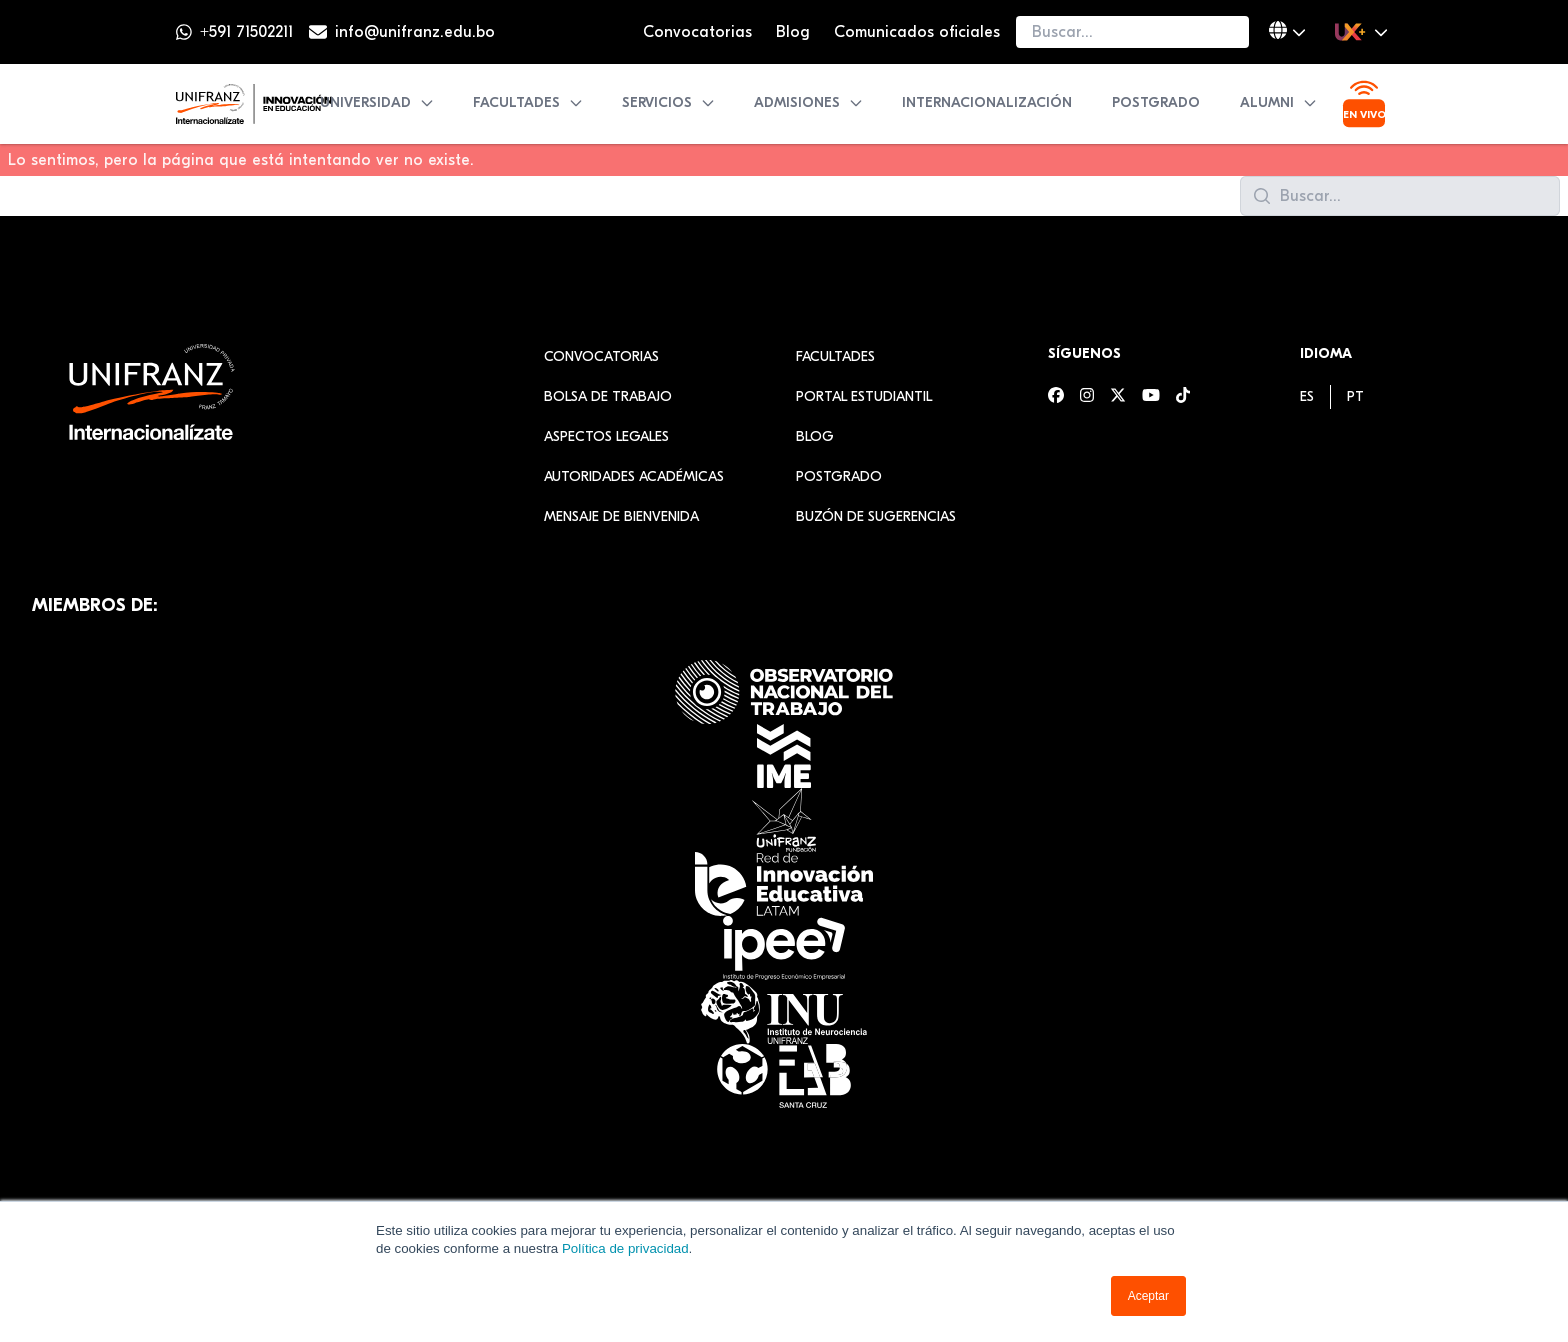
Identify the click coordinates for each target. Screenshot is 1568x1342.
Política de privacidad (625, 1248)
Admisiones (809, 102)
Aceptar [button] (1148, 1296)
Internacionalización (987, 102)
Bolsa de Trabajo (608, 396)
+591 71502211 (246, 32)
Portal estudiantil (864, 396)
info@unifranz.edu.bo (415, 32)
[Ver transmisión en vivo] (1364, 104)
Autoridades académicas (634, 476)
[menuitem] (1307, 396)
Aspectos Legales (606, 436)
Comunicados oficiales (917, 32)
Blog (793, 32)
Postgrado (1156, 102)
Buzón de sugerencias (876, 516)
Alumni (1279, 102)
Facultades (528, 102)
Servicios (669, 102)
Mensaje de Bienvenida (621, 516)
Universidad (377, 102)
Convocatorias (697, 32)
